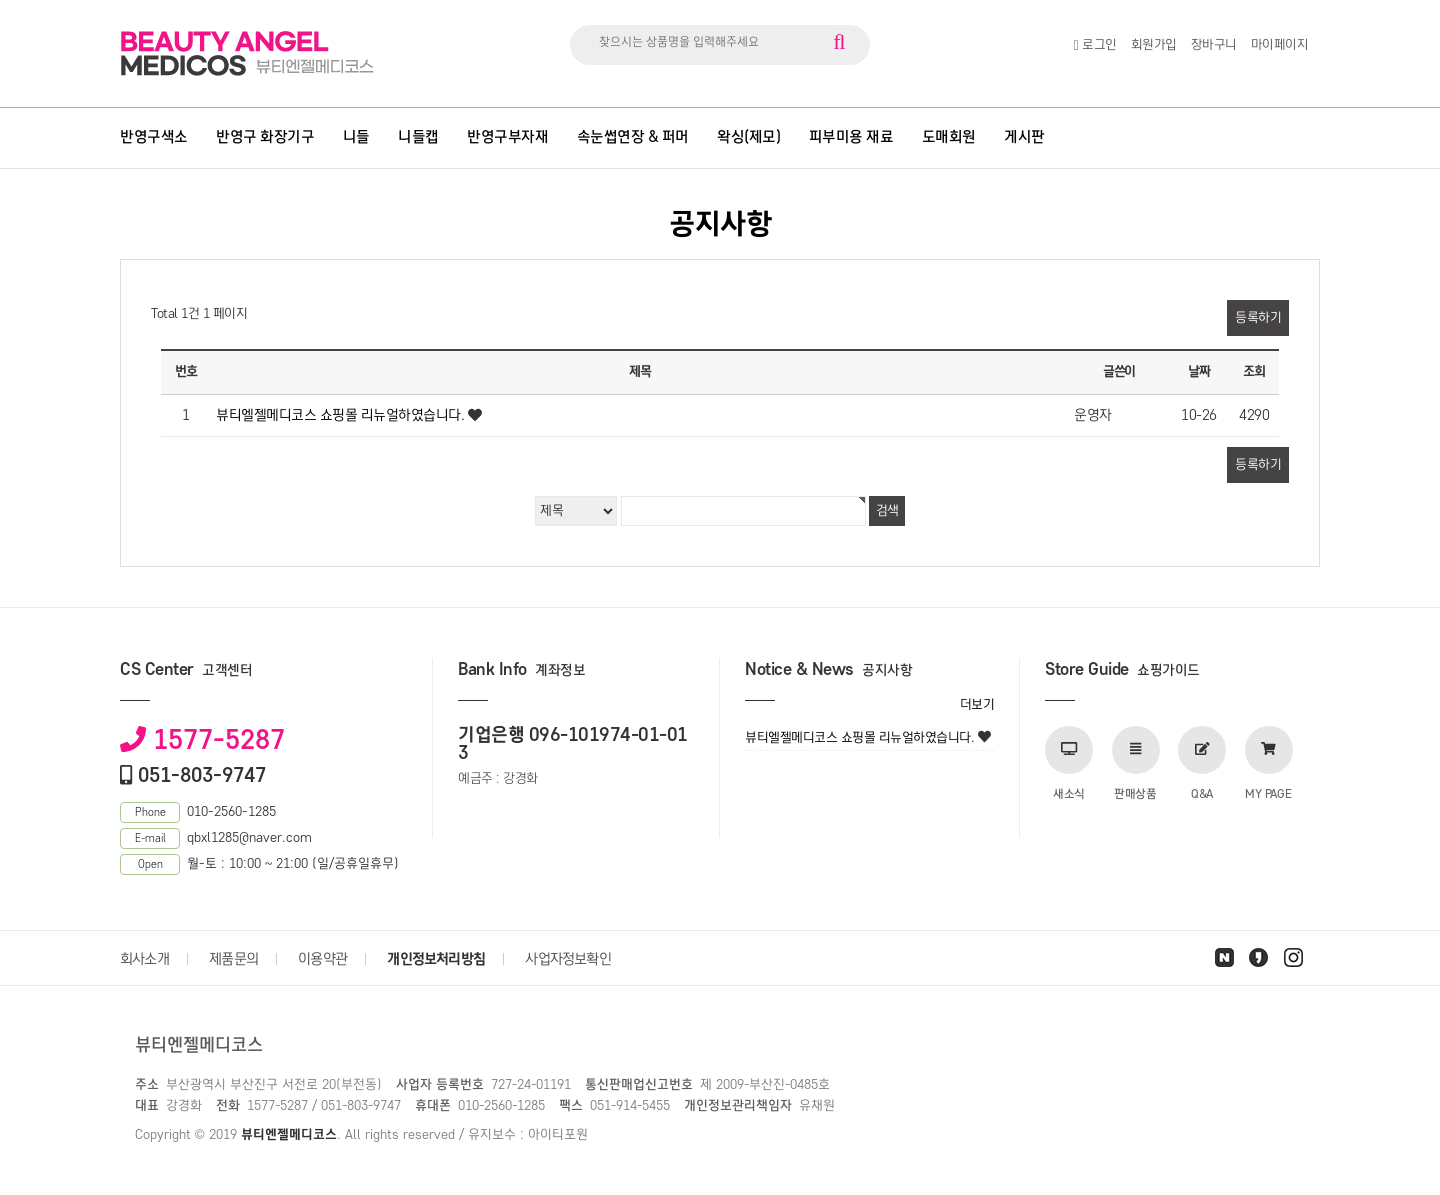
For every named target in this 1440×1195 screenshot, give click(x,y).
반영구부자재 (507, 137)
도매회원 (949, 137)
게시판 (1024, 137)
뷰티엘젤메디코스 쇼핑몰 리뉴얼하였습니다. (340, 415)
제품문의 (233, 959)
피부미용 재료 (851, 137)
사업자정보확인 (567, 959)
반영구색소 (154, 137)
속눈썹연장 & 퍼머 (633, 137)
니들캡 (418, 137)
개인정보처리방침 (436, 959)
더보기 (977, 704)
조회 (1253, 371)
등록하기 (1258, 317)
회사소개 (144, 959)
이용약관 (322, 959)
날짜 (1198, 371)
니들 (356, 137)
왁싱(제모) (748, 137)
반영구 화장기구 (265, 137)
